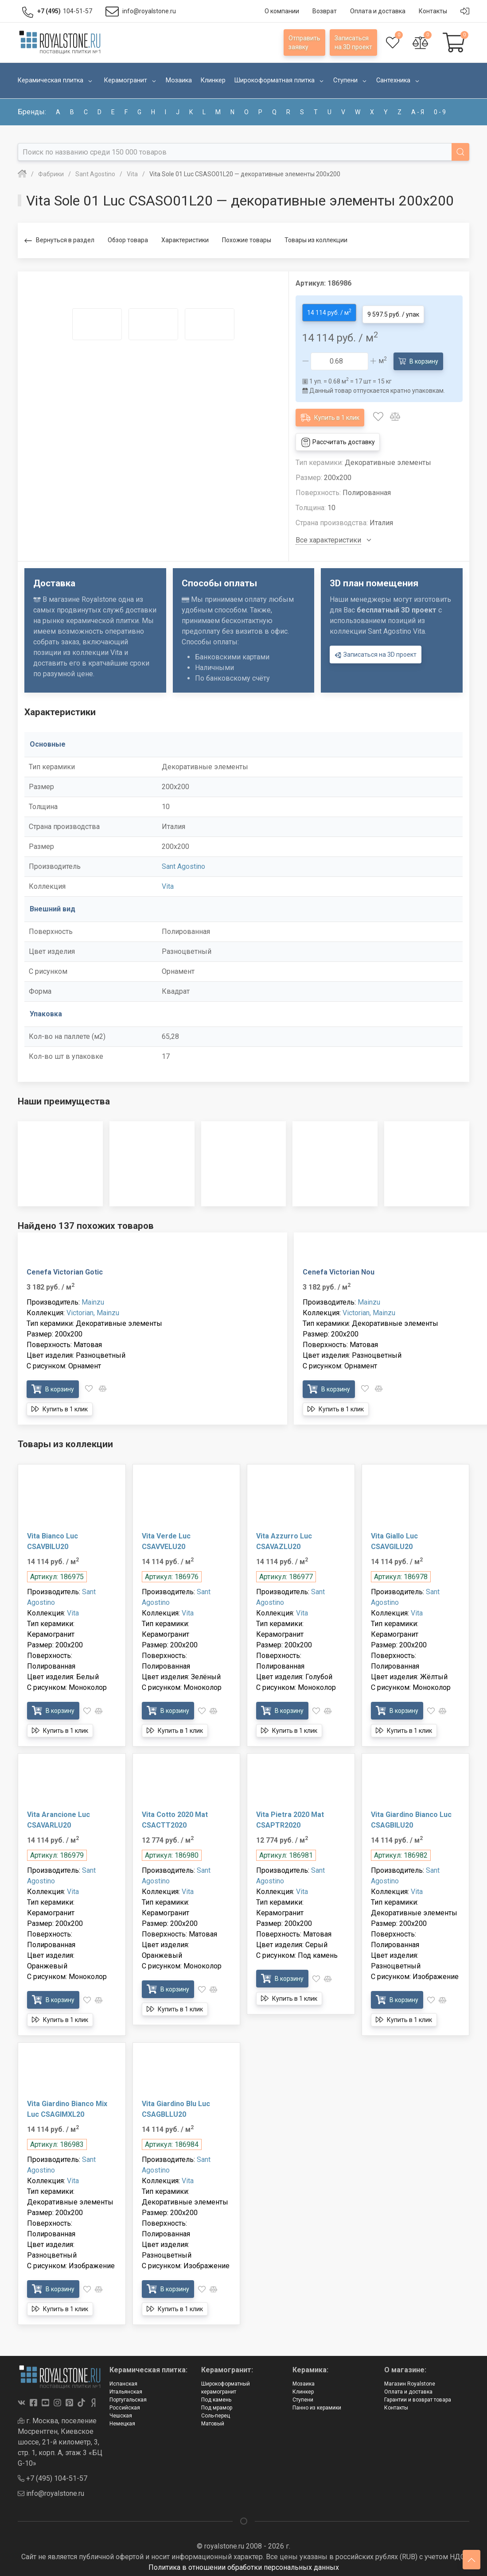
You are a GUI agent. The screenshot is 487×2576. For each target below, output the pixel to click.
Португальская (128, 2396)
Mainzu (93, 1298)
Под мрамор (216, 2404)
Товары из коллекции (315, 240)
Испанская (123, 2380)
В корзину (418, 357)
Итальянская (125, 2388)
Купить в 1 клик (329, 413)
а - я (417, 112)
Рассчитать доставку (337, 439)
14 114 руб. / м (329, 310)
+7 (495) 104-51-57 (52, 2475)
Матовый (212, 2420)
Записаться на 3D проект (376, 651)
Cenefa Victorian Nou (338, 1268)
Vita (168, 883)
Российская (124, 2404)
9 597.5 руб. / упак (393, 310)
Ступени (302, 2396)
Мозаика (303, 2380)
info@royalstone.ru (51, 2490)
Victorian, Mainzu (92, 1309)
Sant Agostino (183, 863)
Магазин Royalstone (409, 2380)
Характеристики (185, 240)
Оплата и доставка (408, 2388)
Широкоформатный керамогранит (225, 2384)
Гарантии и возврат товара (417, 2396)
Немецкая (122, 2420)
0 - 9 (440, 112)
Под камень (216, 2396)
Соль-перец (215, 2412)
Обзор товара (128, 240)
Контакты (396, 2404)
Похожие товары (246, 240)
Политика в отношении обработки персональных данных (243, 2564)
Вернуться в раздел (59, 240)
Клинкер (303, 2388)
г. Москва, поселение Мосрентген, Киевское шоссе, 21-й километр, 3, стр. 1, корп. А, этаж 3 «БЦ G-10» (60, 2438)
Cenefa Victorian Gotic (65, 1268)
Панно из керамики (316, 2404)
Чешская (120, 2412)
